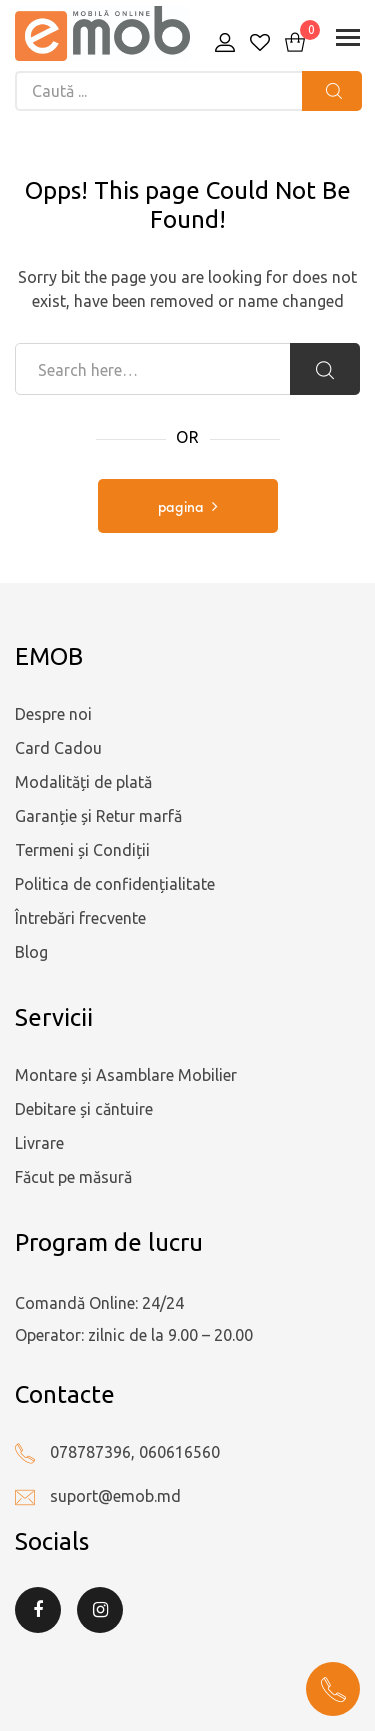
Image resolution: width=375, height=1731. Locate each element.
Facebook (38, 1610)
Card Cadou (58, 748)
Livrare (39, 1143)
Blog (31, 952)
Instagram (100, 1610)
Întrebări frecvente (80, 918)
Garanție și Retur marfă (98, 816)
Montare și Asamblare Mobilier (126, 1075)
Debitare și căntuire (84, 1109)
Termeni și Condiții (82, 850)
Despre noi (53, 714)
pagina (181, 508)
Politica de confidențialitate (115, 884)
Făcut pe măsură (73, 1177)
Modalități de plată (83, 782)
